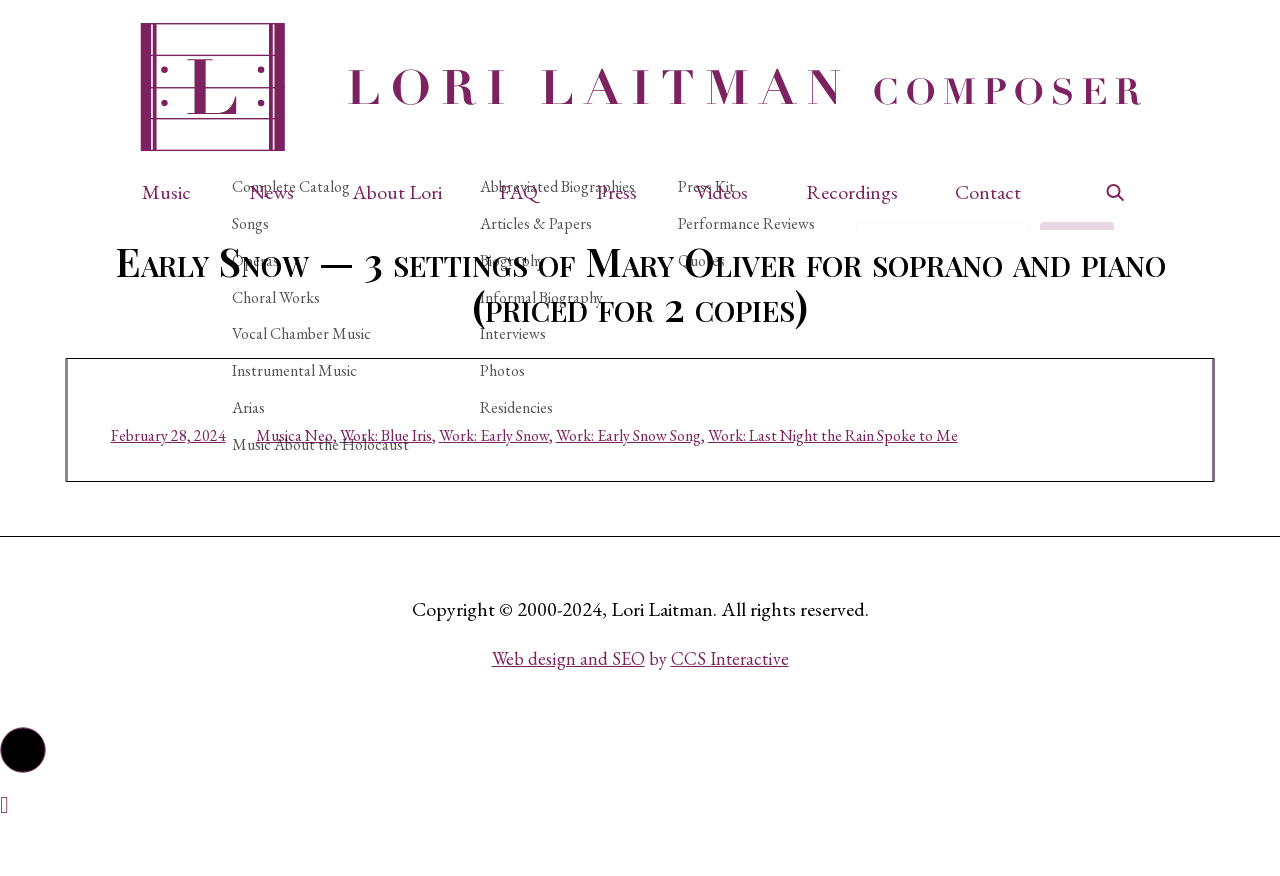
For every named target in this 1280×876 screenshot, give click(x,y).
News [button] (271, 192)
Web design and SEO (568, 706)
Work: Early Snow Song (663, 467)
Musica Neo (329, 467)
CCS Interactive (730, 706)
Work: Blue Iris (421, 467)
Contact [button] (988, 192)
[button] (176, 192)
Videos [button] (721, 192)
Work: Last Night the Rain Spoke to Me (868, 467)
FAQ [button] (518, 192)
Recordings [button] (852, 192)
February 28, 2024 (203, 467)
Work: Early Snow (529, 467)
